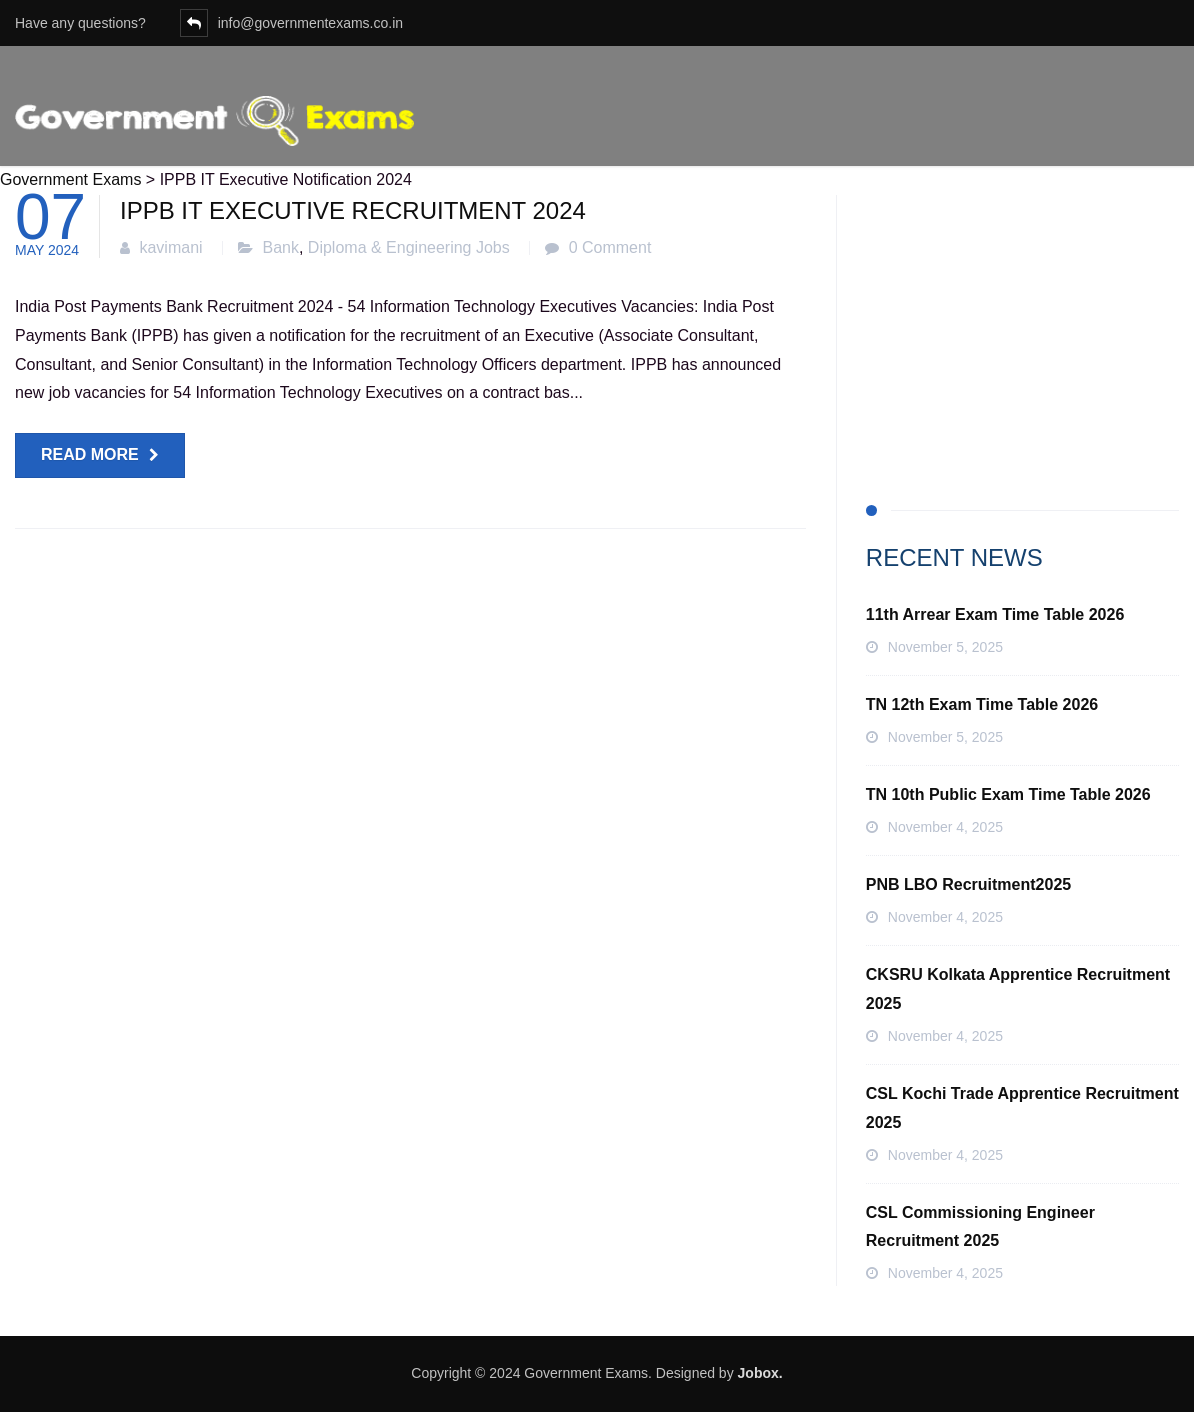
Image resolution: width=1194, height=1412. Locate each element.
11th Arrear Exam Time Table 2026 (995, 614)
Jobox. (760, 1373)
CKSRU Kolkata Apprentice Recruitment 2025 (1018, 989)
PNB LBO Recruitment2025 (968, 884)
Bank (281, 247)
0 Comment (610, 247)
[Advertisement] (1022, 320)
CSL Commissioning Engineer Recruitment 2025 (980, 1227)
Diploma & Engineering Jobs (409, 247)
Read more (90, 454)
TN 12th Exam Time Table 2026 (982, 704)
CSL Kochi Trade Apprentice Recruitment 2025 (1022, 1108)
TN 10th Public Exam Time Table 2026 (1008, 794)
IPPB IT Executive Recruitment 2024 (353, 210)
